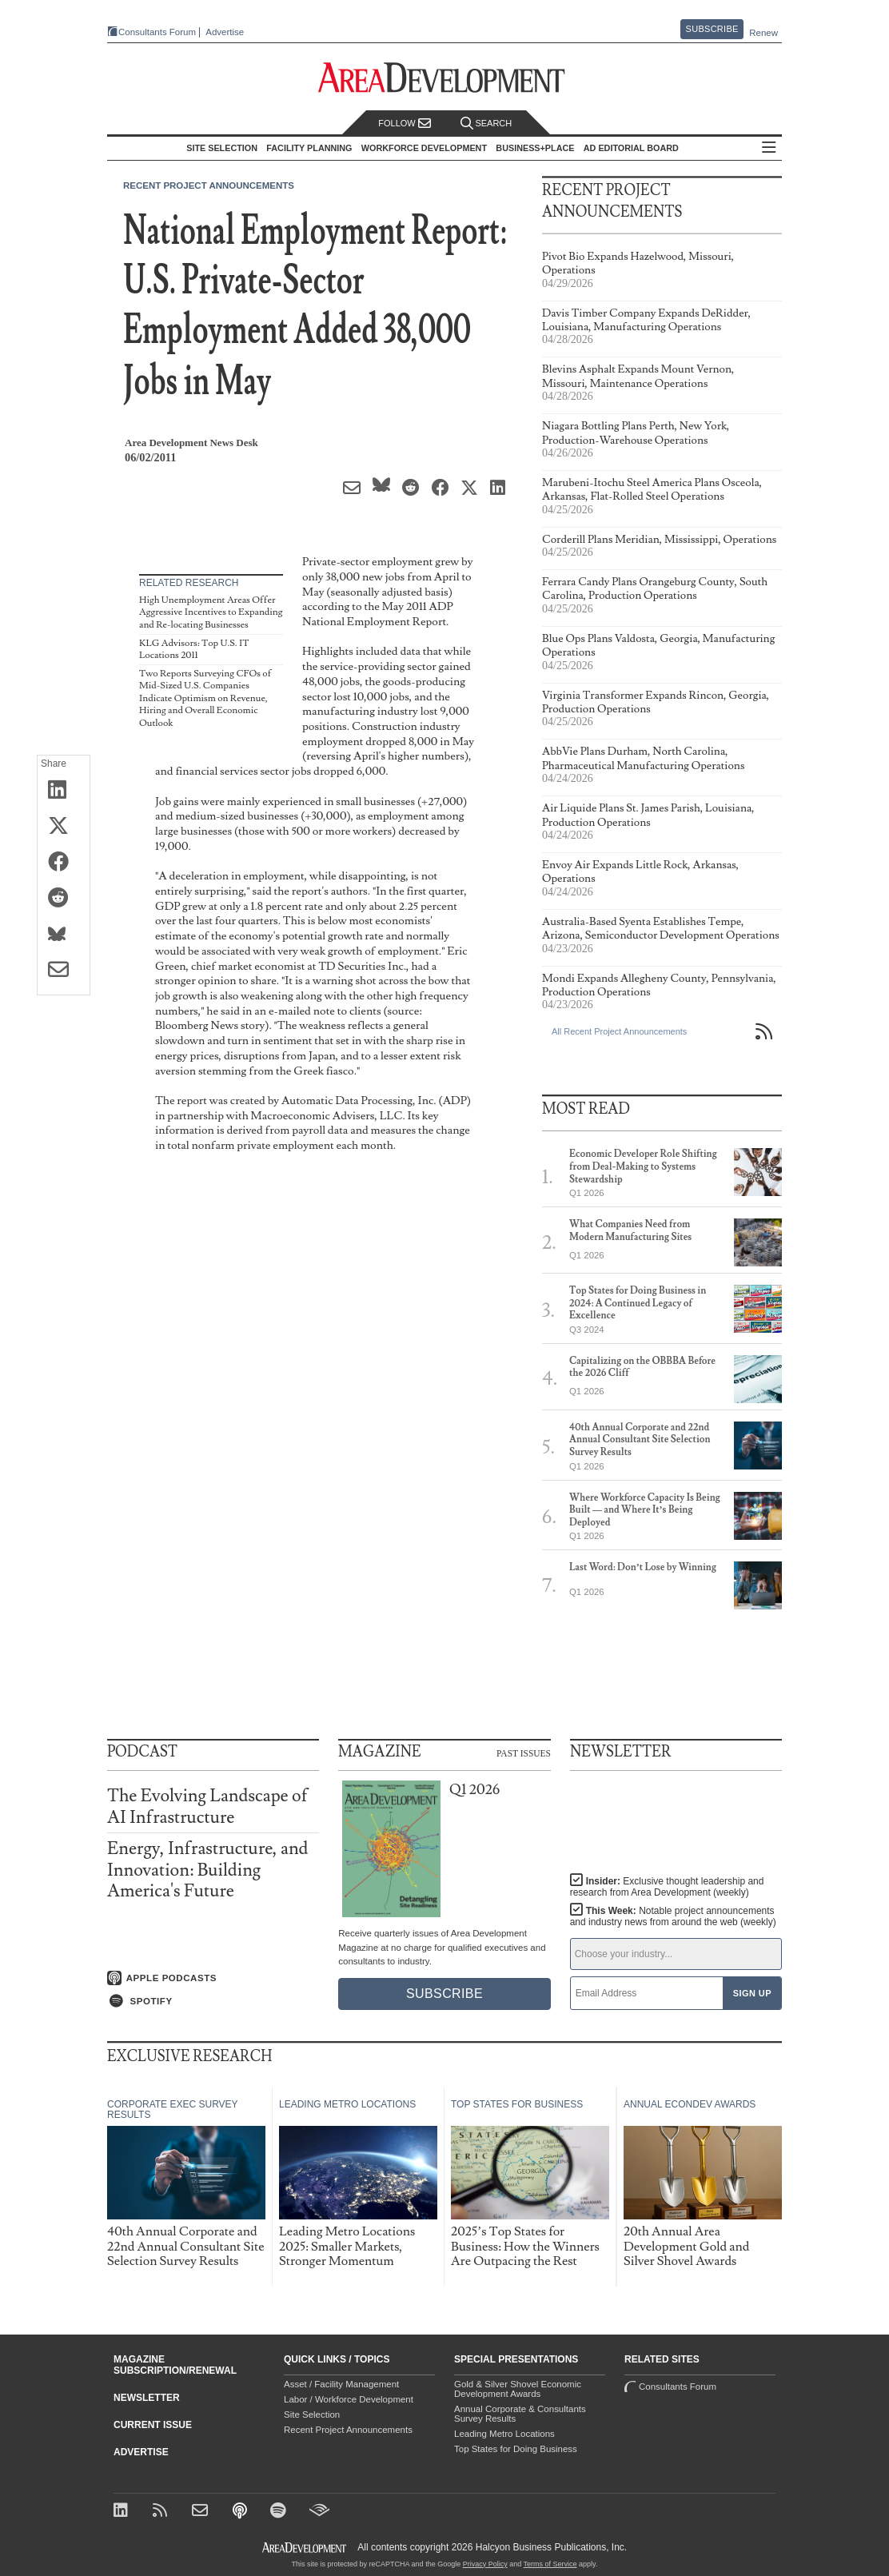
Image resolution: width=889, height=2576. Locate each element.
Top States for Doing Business (515, 2449)
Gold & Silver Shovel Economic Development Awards (517, 2389)
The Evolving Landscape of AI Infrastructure (207, 1806)
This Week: (673, 1916)
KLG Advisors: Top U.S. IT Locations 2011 (194, 649)
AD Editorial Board (631, 148)
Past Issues (523, 1752)
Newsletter (147, 2397)
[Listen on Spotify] (213, 2001)
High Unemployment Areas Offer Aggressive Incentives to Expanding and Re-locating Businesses (211, 612)
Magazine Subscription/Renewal (175, 2365)
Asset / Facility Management (341, 2384)
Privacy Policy (485, 2564)
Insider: (667, 1887)
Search (486, 123)
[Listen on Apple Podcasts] (213, 1978)
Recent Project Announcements (208, 185)
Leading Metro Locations (504, 2433)
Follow (404, 123)
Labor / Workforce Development (348, 2399)
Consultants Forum (157, 32)
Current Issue (153, 2424)
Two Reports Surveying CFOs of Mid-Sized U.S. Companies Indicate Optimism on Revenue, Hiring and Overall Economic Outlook (205, 698)
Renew (763, 33)
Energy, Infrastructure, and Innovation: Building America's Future (207, 1869)
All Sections (769, 148)
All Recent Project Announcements (619, 1031)
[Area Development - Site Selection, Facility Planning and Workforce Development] (445, 78)
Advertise (224, 32)
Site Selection (312, 2414)
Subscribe (712, 29)
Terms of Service (550, 2564)
